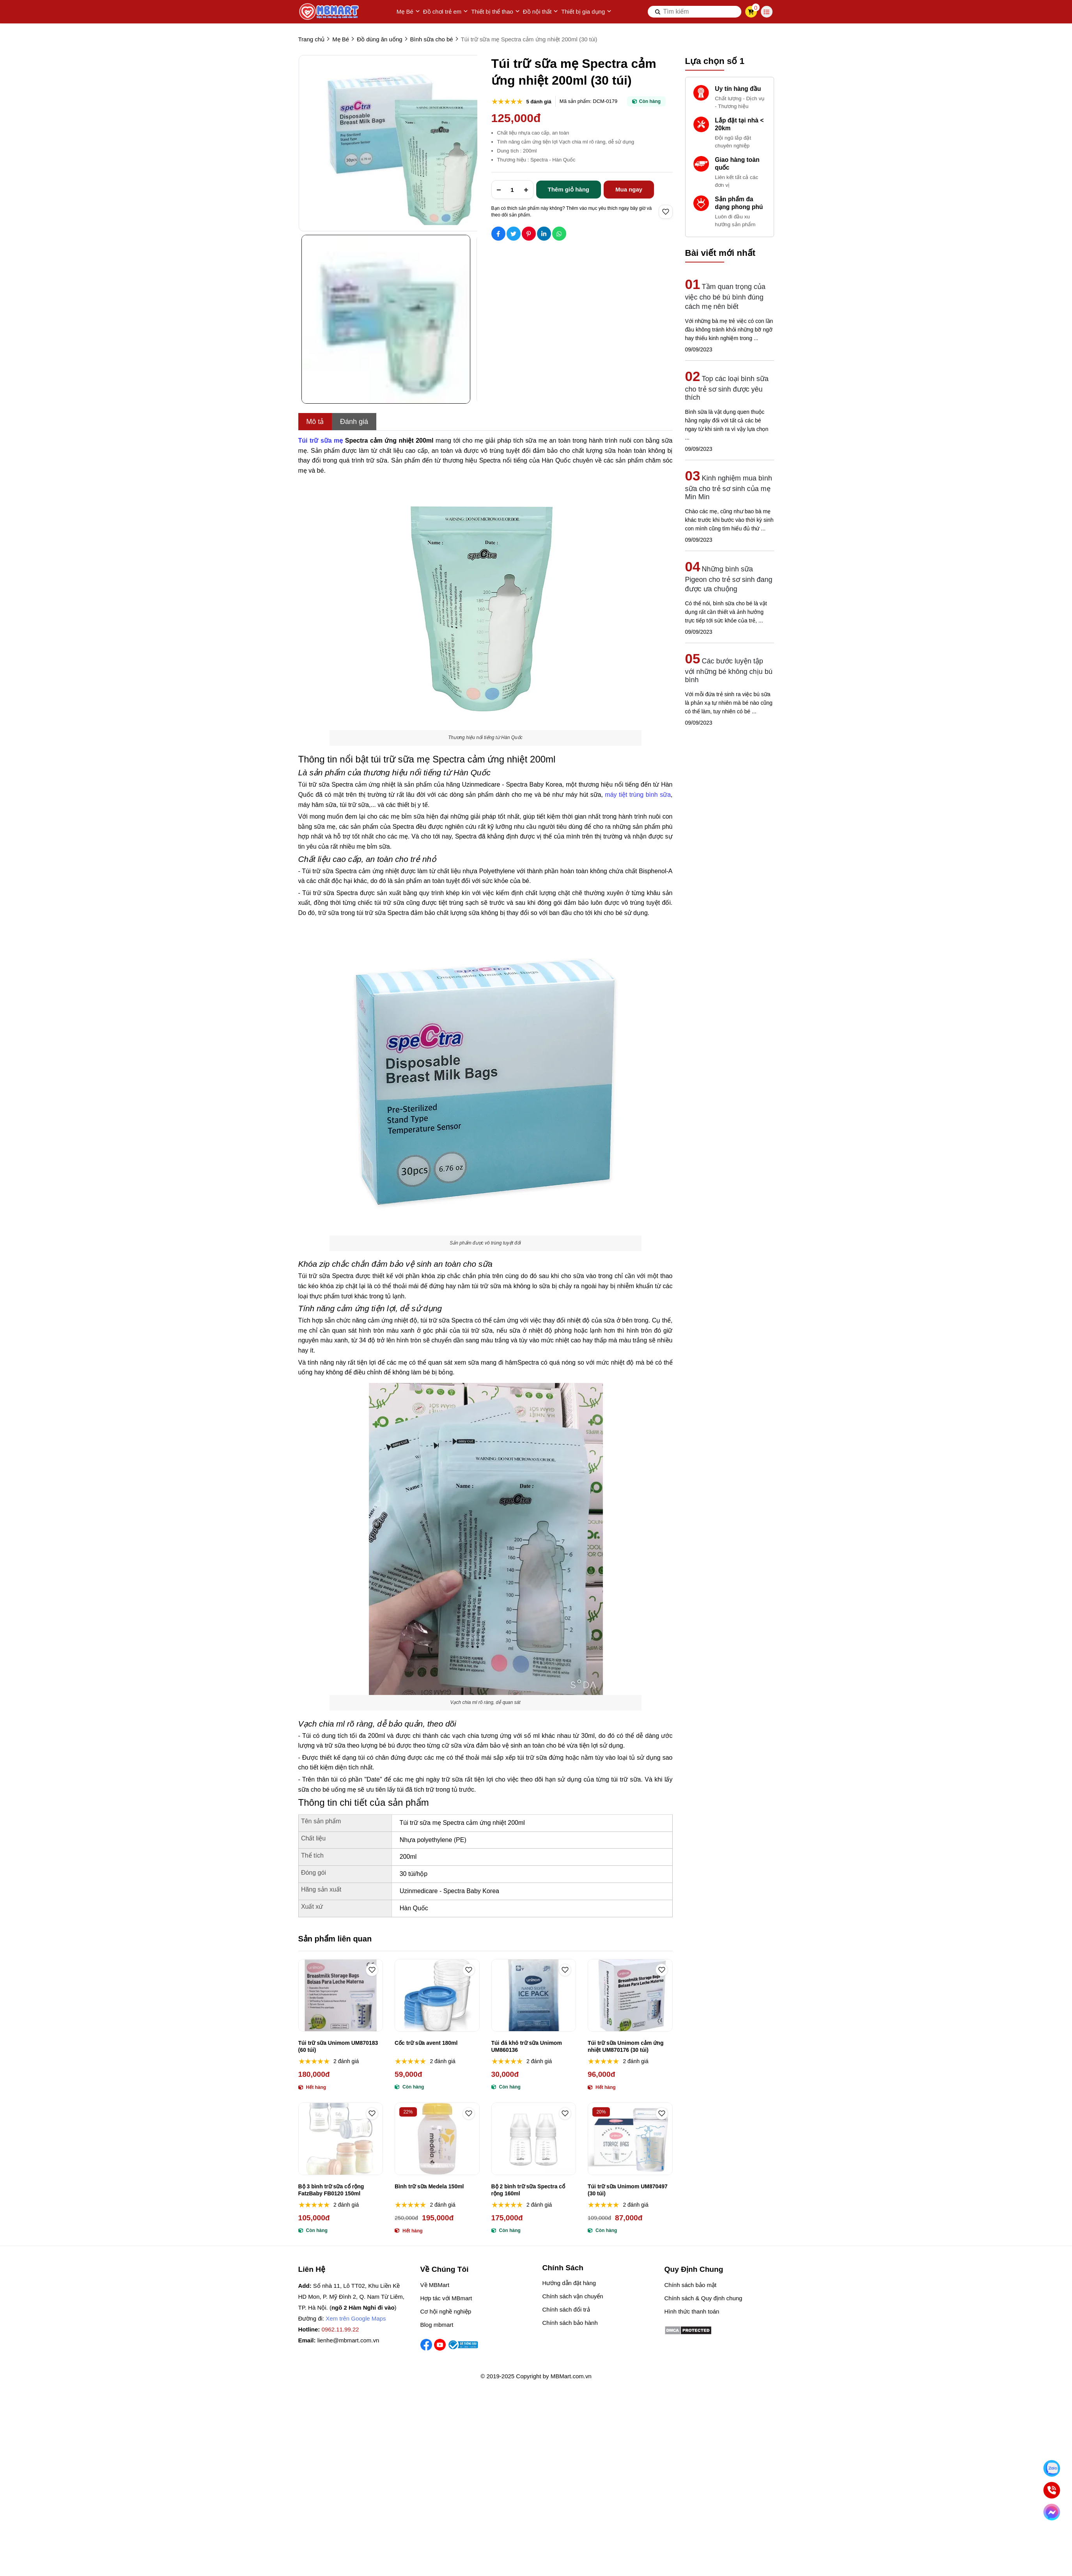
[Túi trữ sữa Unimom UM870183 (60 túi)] (341, 1995)
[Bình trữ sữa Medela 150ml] (437, 2139)
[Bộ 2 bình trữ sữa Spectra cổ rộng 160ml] (534, 2139)
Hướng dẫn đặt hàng (569, 2283)
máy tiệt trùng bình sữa (638, 794)
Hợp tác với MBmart (446, 2298)
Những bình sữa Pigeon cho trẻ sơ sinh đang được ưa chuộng (729, 579)
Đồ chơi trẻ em (445, 11)
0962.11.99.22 (340, 2329)
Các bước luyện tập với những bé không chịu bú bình (729, 670)
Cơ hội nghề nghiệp (445, 2311)
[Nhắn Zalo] (1051, 2468)
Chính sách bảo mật (690, 2285)
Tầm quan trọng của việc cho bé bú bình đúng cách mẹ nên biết (725, 296)
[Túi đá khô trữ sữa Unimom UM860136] (534, 1995)
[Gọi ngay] (1051, 2490)
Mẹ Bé (408, 11)
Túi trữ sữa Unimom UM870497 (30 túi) (628, 2190)
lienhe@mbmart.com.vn (348, 2340)
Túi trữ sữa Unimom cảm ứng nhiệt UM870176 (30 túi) (625, 2046)
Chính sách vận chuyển (572, 2296)
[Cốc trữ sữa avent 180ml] (437, 1995)
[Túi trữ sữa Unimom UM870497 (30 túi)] (630, 2139)
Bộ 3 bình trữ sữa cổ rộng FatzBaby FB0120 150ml (331, 2190)
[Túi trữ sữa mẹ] (320, 440)
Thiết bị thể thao (495, 11)
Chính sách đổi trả (566, 2309)
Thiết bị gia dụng (586, 11)
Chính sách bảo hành (570, 2322)
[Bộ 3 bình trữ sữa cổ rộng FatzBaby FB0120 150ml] (341, 2139)
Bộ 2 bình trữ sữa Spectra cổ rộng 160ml (528, 2190)
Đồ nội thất (540, 11)
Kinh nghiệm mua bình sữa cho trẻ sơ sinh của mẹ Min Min (728, 487)
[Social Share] (498, 234)
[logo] (329, 11)
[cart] (751, 11)
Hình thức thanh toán (691, 2311)
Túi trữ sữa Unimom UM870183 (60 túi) (338, 2046)
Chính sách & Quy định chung (703, 2298)
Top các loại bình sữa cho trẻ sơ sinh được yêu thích (727, 388)
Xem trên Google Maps (356, 2318)
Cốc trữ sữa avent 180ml (426, 2043)
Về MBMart (435, 2285)
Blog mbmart (437, 2324)
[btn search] (658, 12)
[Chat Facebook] (1051, 2511)
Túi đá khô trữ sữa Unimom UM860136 (526, 2046)
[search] (694, 12)
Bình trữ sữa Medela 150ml (429, 2186)
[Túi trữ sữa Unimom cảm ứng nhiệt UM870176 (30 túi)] (630, 1995)
